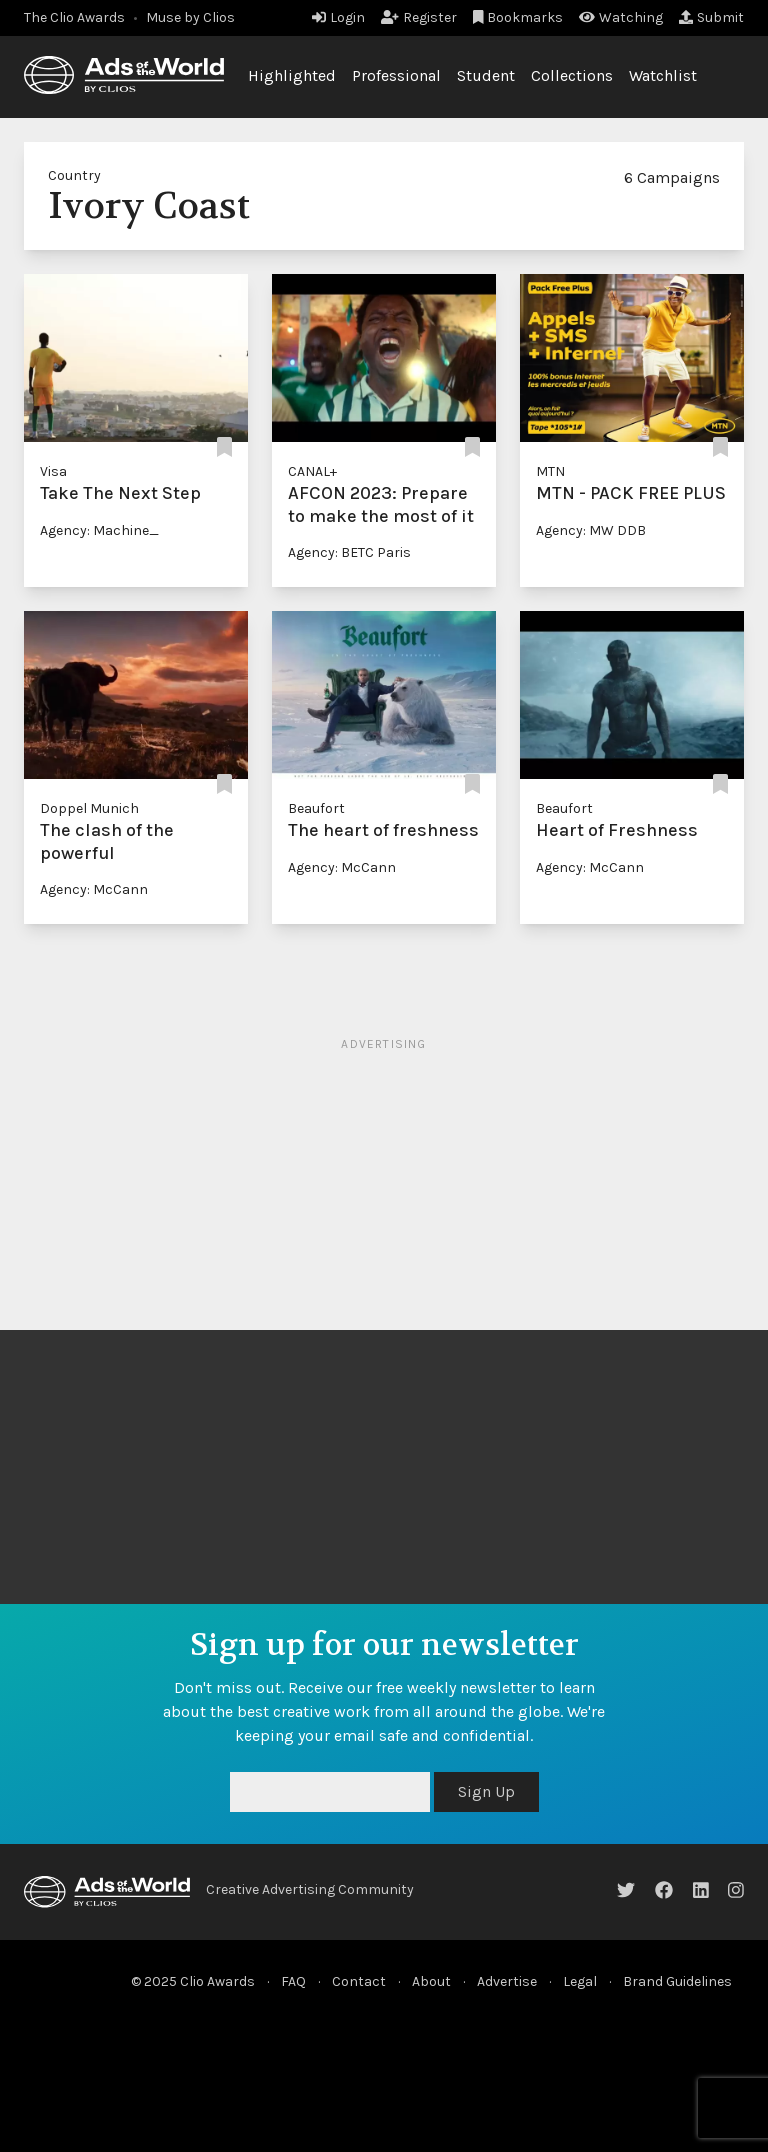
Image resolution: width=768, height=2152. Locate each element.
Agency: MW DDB (591, 530)
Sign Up (486, 1791)
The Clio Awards (74, 17)
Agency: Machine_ (99, 530)
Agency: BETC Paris (349, 552)
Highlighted (292, 75)
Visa (53, 471)
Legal (580, 1981)
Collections (572, 75)
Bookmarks (518, 17)
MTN (550, 471)
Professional (396, 75)
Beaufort (316, 808)
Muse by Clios (190, 17)
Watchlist (663, 75)
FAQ (293, 1981)
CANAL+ (312, 471)
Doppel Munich (89, 808)
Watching (621, 17)
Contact (359, 1981)
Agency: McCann (94, 889)
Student (486, 75)
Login (338, 17)
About (431, 1981)
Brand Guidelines (677, 1981)
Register (419, 17)
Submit (711, 17)
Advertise (507, 1981)
